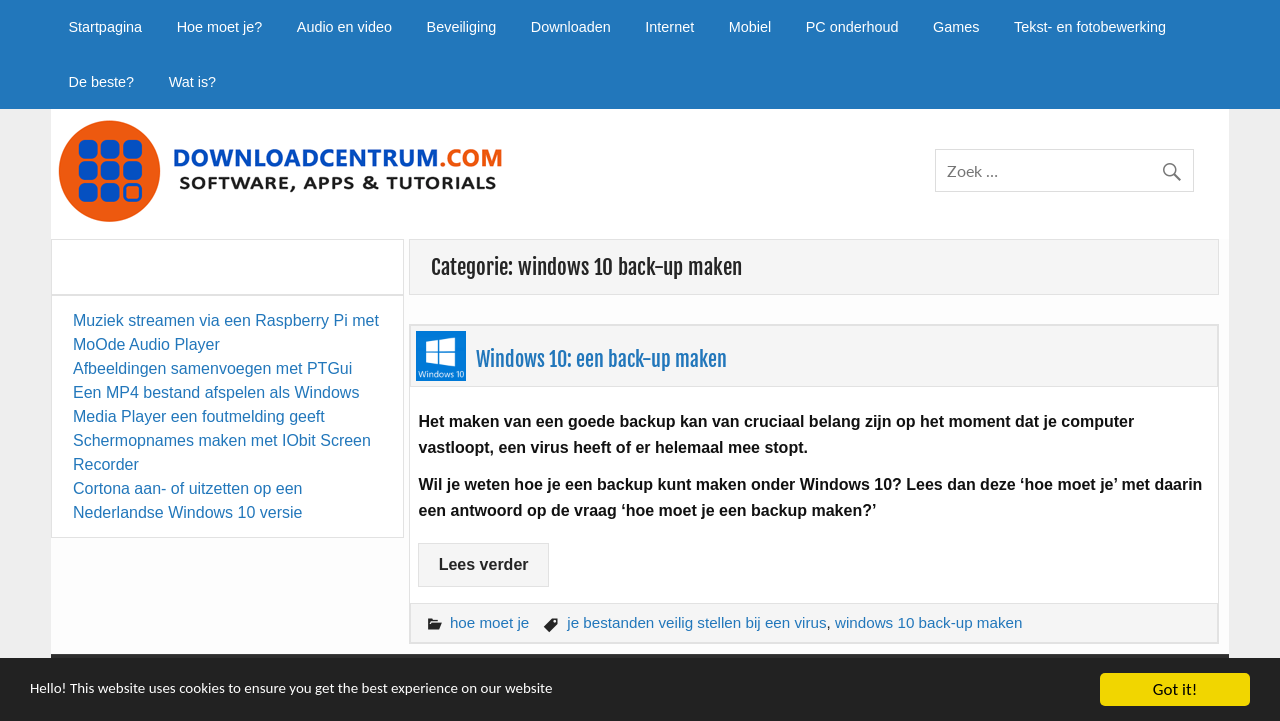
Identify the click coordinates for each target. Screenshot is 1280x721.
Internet (669, 27)
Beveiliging (462, 27)
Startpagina (105, 27)
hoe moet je (489, 622)
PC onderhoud (852, 27)
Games (956, 27)
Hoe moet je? (220, 27)
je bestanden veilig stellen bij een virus (696, 622)
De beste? (101, 82)
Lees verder (484, 564)
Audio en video (344, 27)
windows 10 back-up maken (928, 622)
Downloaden (571, 27)
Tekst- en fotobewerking (1090, 27)
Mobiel (750, 27)
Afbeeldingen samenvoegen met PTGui (212, 368)
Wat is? (192, 82)
